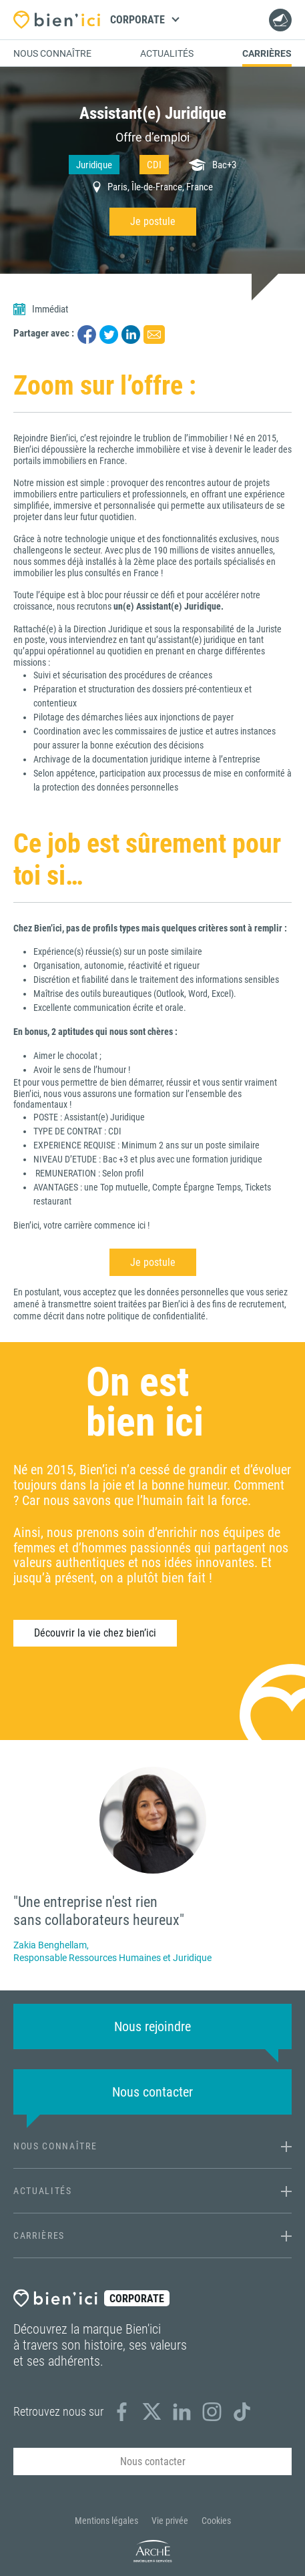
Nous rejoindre (152, 2026)
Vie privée (169, 2520)
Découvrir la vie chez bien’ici (95, 1633)
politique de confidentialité (156, 1316)
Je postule (153, 221)
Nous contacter (278, 20)
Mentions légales (106, 2520)
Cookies (216, 2520)
